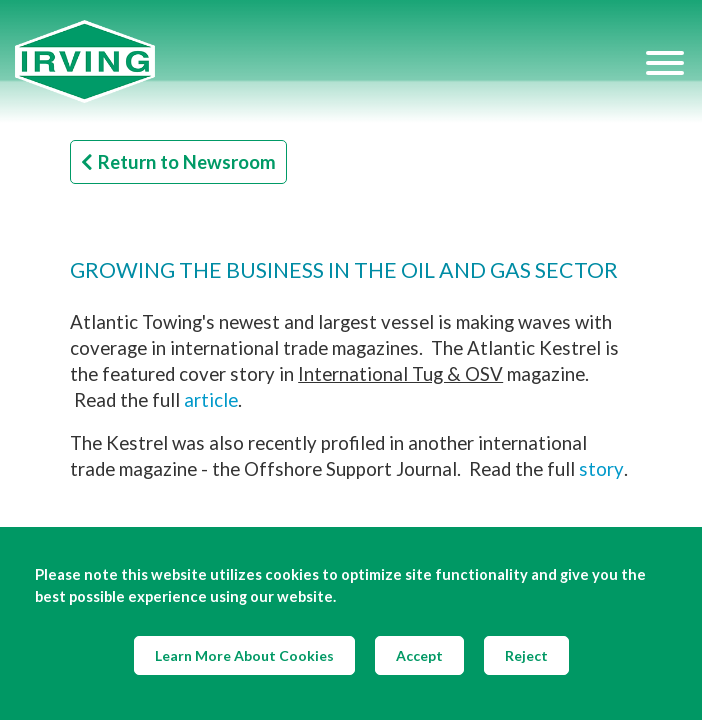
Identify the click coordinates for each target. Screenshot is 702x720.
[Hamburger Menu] (665, 62)
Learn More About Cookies (244, 655)
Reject (526, 655)
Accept (419, 655)
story (601, 469)
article (211, 400)
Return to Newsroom (178, 162)
